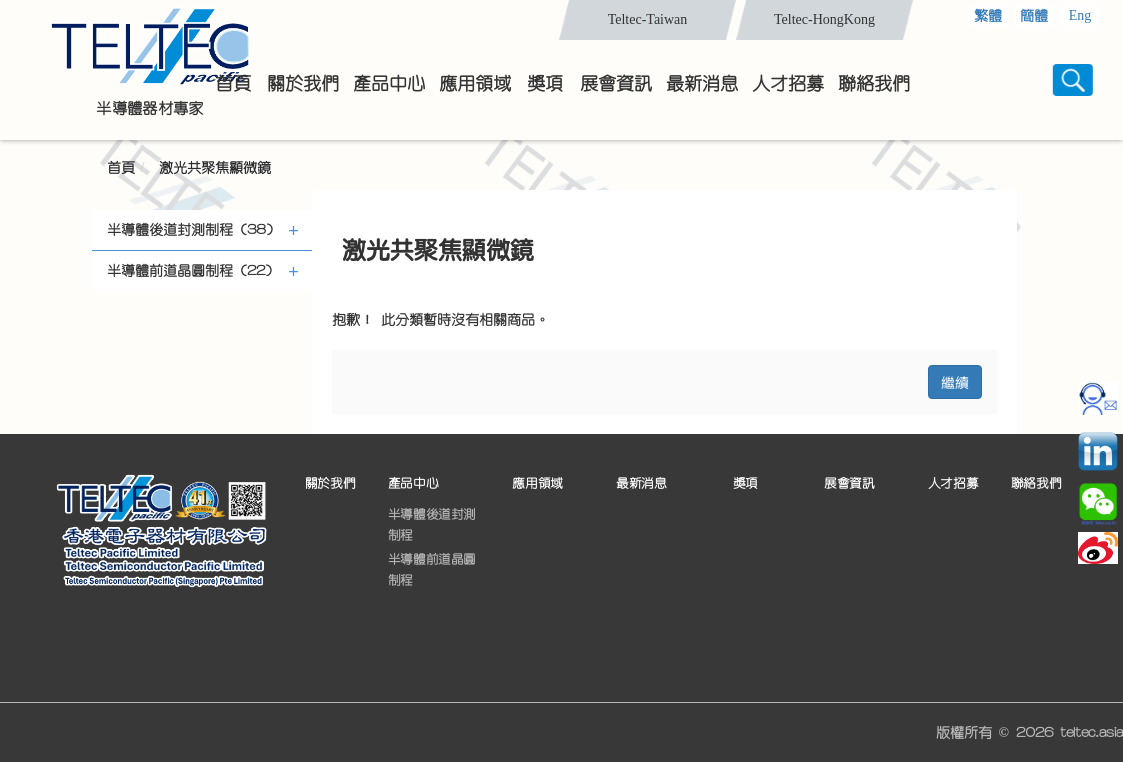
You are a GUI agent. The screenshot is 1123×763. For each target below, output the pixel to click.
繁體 (988, 16)
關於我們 (330, 483)
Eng (1080, 15)
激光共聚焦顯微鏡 (215, 168)
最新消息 (641, 483)
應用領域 (537, 483)
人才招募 (953, 483)
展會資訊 (849, 483)
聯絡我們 (1036, 483)
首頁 (121, 168)
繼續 (955, 381)
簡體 (1034, 16)
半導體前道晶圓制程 (432, 570)
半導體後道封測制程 (432, 525)
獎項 (745, 483)
